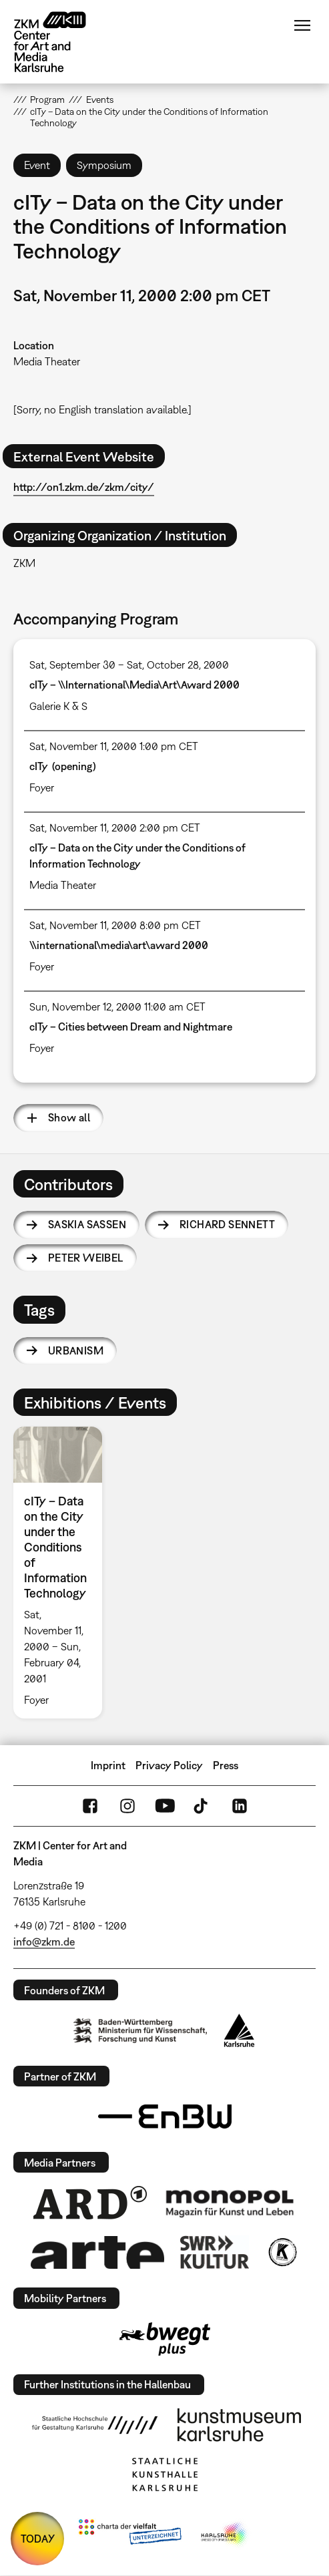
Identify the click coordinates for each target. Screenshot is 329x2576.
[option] (63, 1572)
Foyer (41, 787)
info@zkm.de (44, 1942)
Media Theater (46, 361)
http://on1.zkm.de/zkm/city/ (83, 487)
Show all (69, 1117)
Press (225, 1765)
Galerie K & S (58, 706)
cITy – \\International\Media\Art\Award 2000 (134, 685)
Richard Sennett (227, 1224)
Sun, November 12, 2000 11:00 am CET (117, 1006)
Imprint (108, 1765)
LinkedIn (239, 1806)
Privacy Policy (169, 1765)
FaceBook (90, 1806)
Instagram (127, 1806)
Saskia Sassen (87, 1224)
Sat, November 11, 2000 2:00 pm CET (114, 827)
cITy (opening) (62, 766)
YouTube (164, 1806)
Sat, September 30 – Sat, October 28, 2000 (129, 665)
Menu (302, 25)
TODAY (38, 2539)
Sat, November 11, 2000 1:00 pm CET (113, 746)
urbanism (75, 1350)
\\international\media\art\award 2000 (118, 945)
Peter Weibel (85, 1258)
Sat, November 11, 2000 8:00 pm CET (115, 925)
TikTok (202, 1806)
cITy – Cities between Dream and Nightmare (130, 1027)
